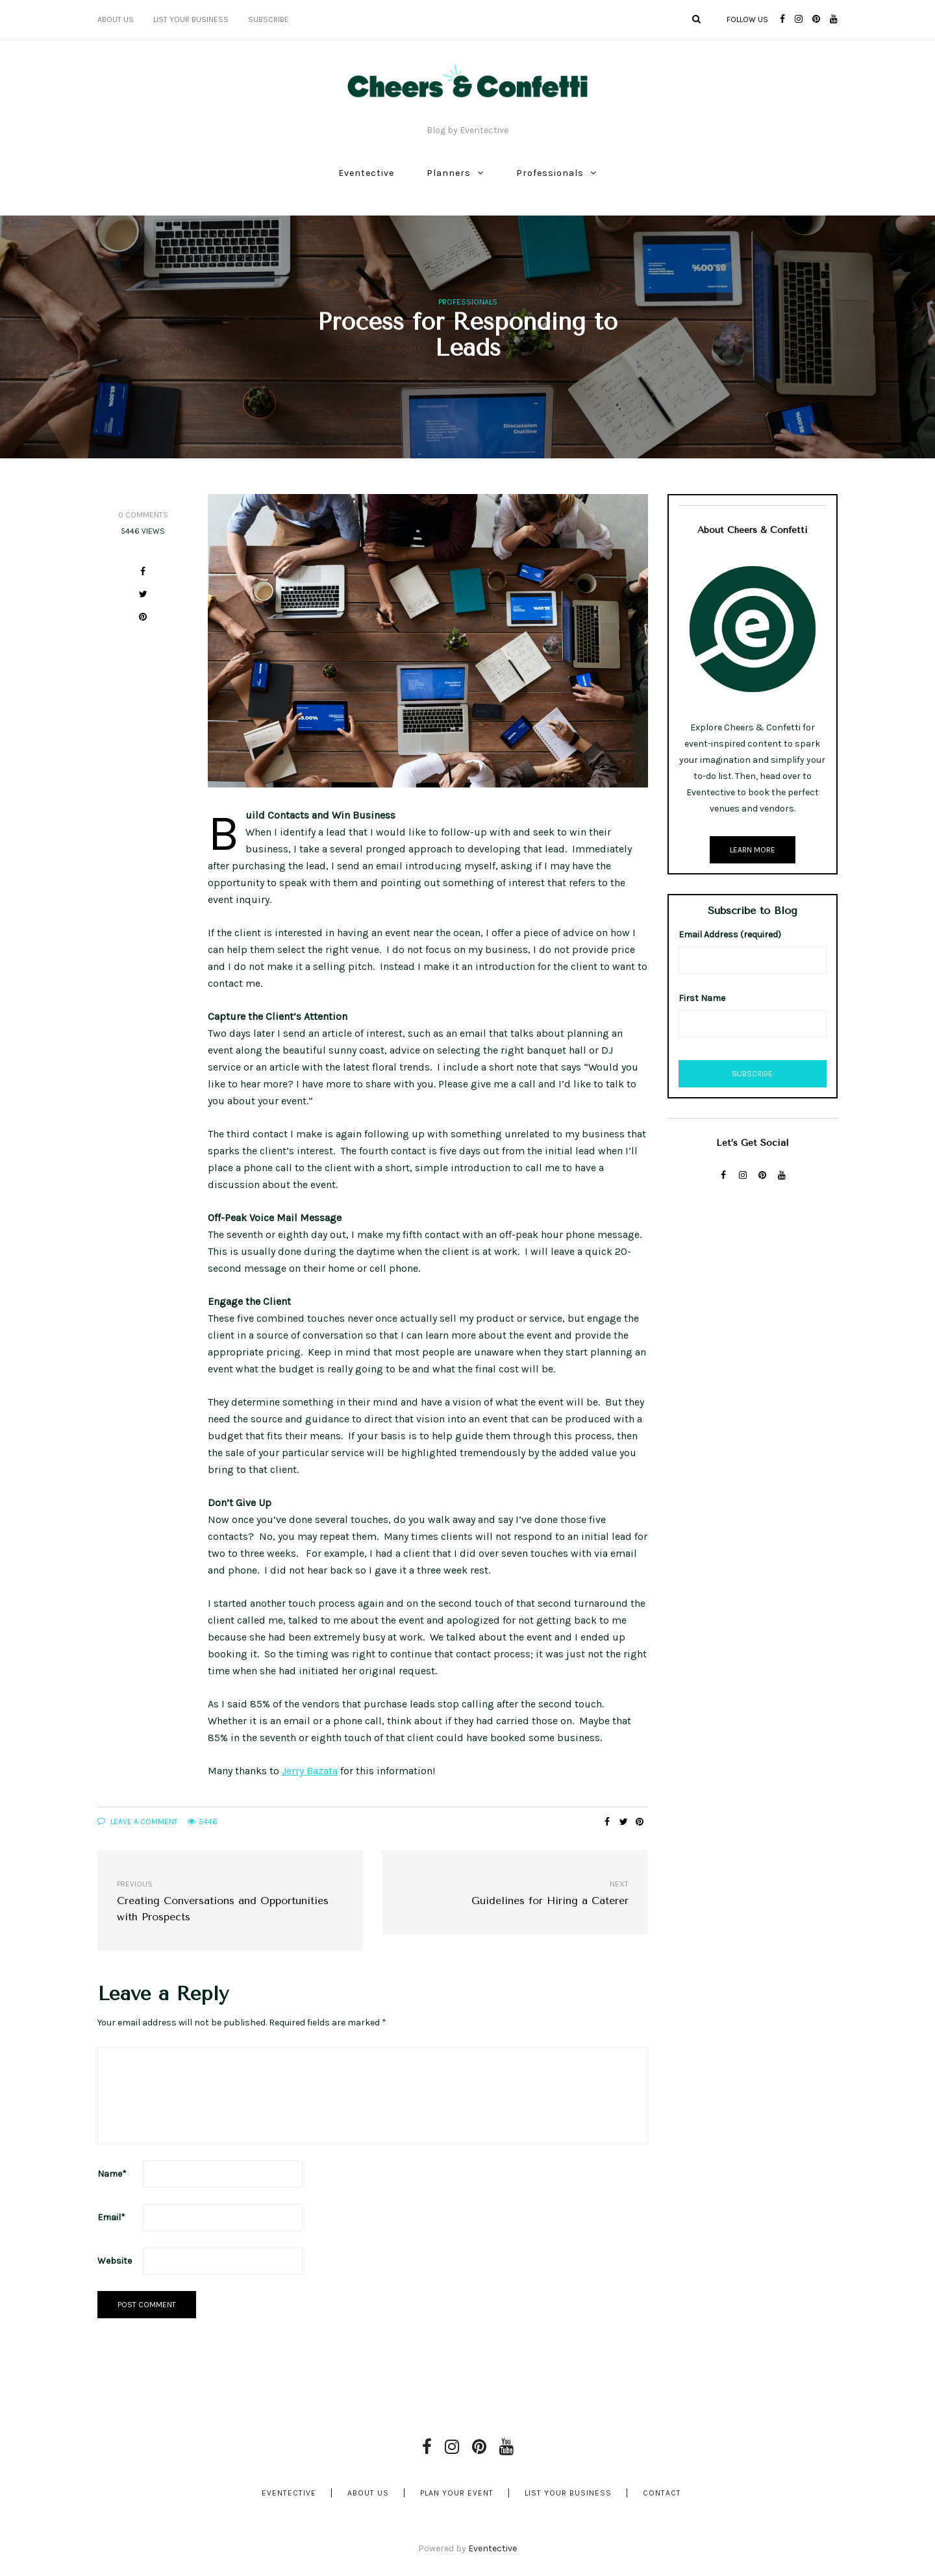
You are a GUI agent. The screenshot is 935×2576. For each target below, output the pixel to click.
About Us (115, 19)
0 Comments (143, 514)
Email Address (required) (730, 934)
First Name (702, 998)
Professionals (550, 173)
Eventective (366, 173)
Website (114, 2260)
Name (112, 2173)
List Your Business (191, 19)
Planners (449, 173)
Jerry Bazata (310, 1771)
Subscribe (268, 19)
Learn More (752, 849)
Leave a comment (137, 1821)
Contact (662, 2492)
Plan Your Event (456, 2492)
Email (111, 2217)
